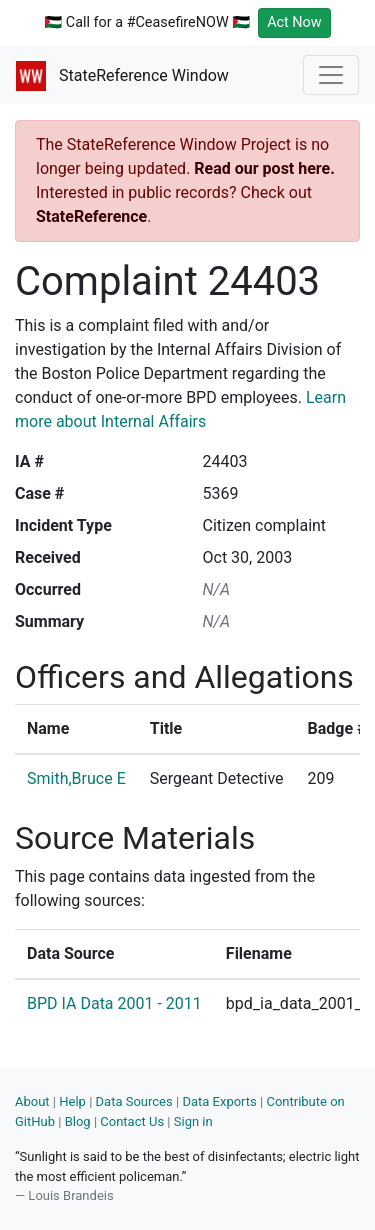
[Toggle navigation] (331, 75)
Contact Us (132, 1121)
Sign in (193, 1121)
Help (72, 1101)
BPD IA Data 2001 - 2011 (114, 1003)
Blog (78, 1121)
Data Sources (134, 1101)
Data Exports (219, 1101)
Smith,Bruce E (76, 778)
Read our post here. (264, 168)
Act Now (294, 22)
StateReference (91, 216)
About (32, 1101)
